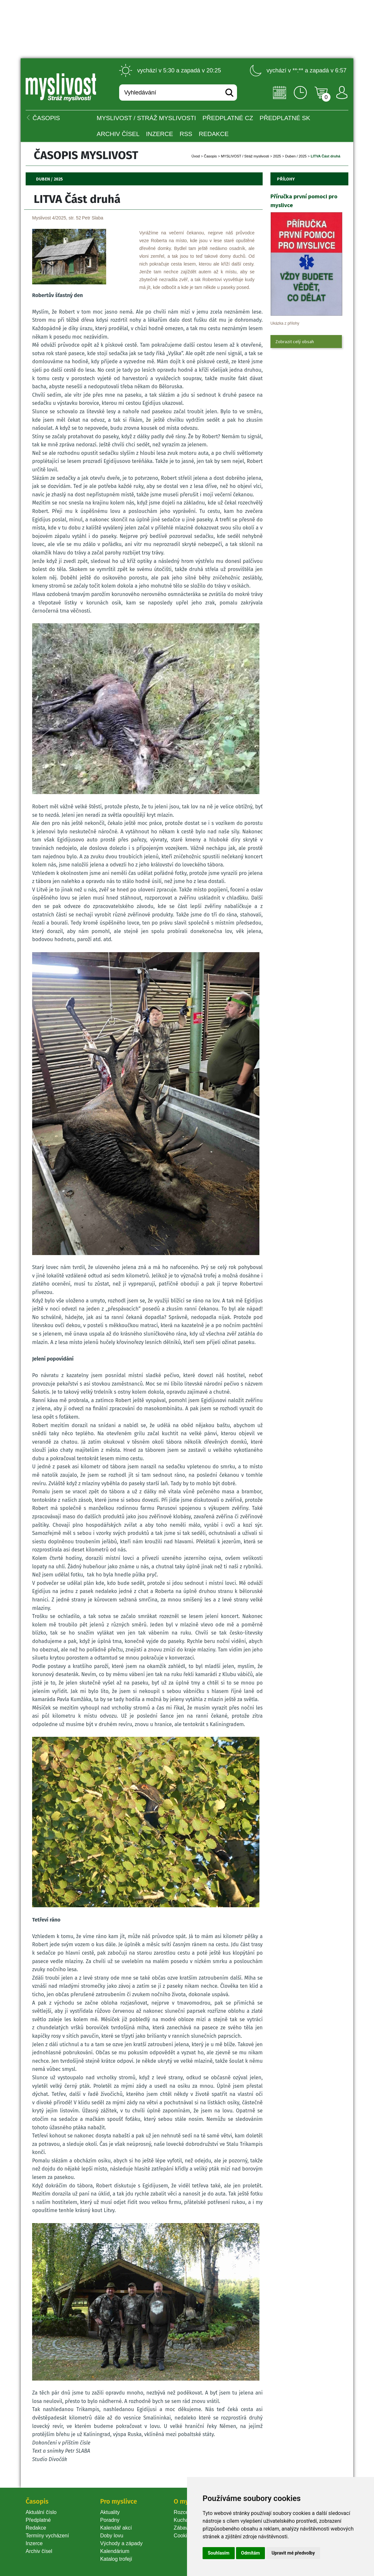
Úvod (196, 156)
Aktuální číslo (41, 2512)
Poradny (109, 2520)
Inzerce (34, 2543)
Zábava (182, 2528)
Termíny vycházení (47, 2535)
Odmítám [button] (250, 2553)
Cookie (183, 2535)
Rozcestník (186, 2512)
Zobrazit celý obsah (294, 341)
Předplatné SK (285, 118)
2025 (277, 156)
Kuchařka (185, 2520)
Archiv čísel (118, 134)
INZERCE (159, 134)
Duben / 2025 (295, 156)
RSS (186, 134)
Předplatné (38, 2520)
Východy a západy (121, 2543)
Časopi (210, 156)
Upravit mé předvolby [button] (293, 2553)
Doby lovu (111, 2535)
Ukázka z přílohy (284, 323)
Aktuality (109, 2512)
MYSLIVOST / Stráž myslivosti (146, 118)
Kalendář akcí (116, 2528)
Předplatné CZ (228, 118)
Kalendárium (114, 2551)
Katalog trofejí (116, 2559)
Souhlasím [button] (219, 2553)
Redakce (214, 134)
